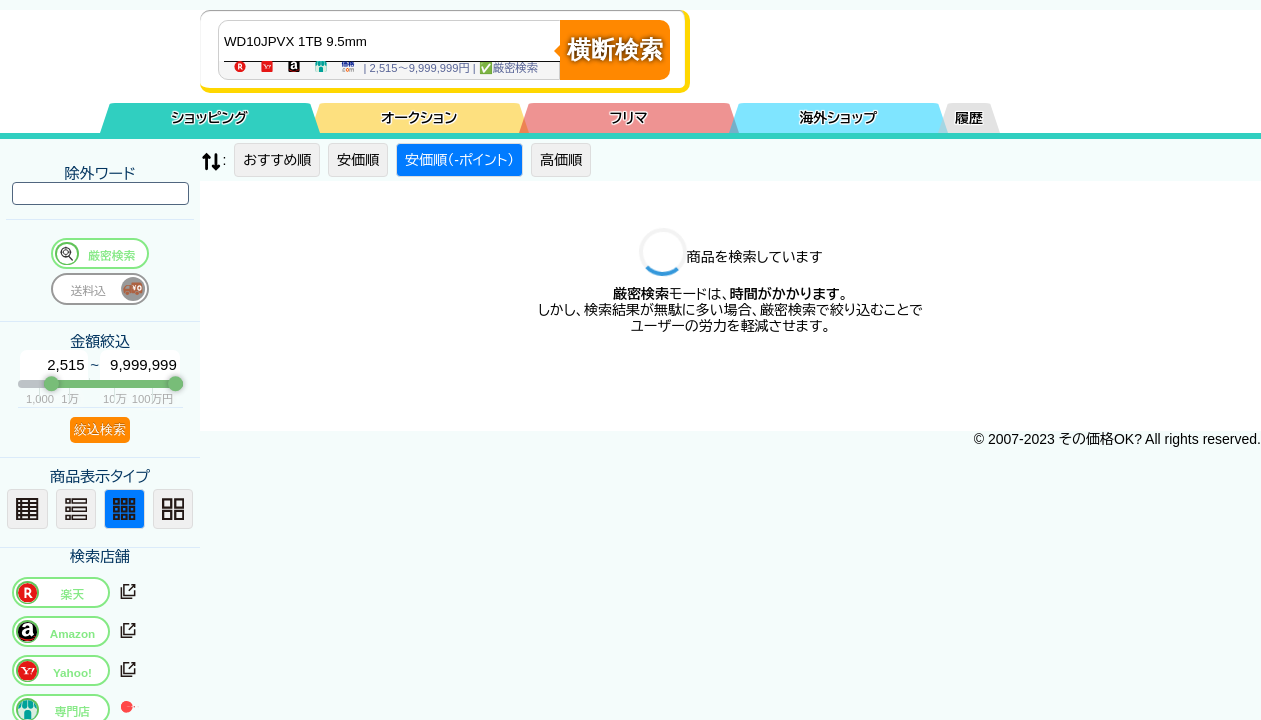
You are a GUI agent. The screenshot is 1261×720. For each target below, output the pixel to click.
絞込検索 (100, 429)
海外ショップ (838, 118)
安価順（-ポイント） (459, 160)
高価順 (561, 160)
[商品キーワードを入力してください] (394, 41)
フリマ (629, 118)
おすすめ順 (277, 160)
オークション (419, 118)
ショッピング (210, 118)
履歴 (969, 118)
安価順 (358, 160)
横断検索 (615, 49)
